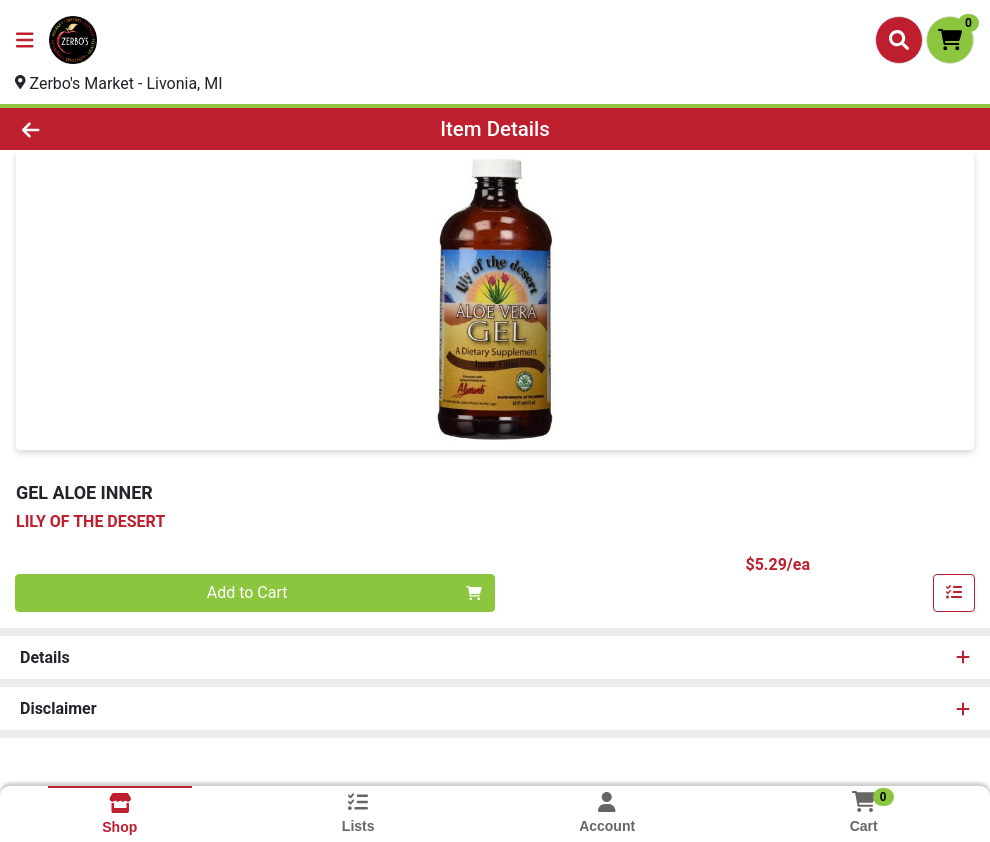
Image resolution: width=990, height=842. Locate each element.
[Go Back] (136, 129)
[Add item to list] (954, 593)
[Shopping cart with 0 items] (950, 40)
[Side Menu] (25, 40)
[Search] (899, 40)
